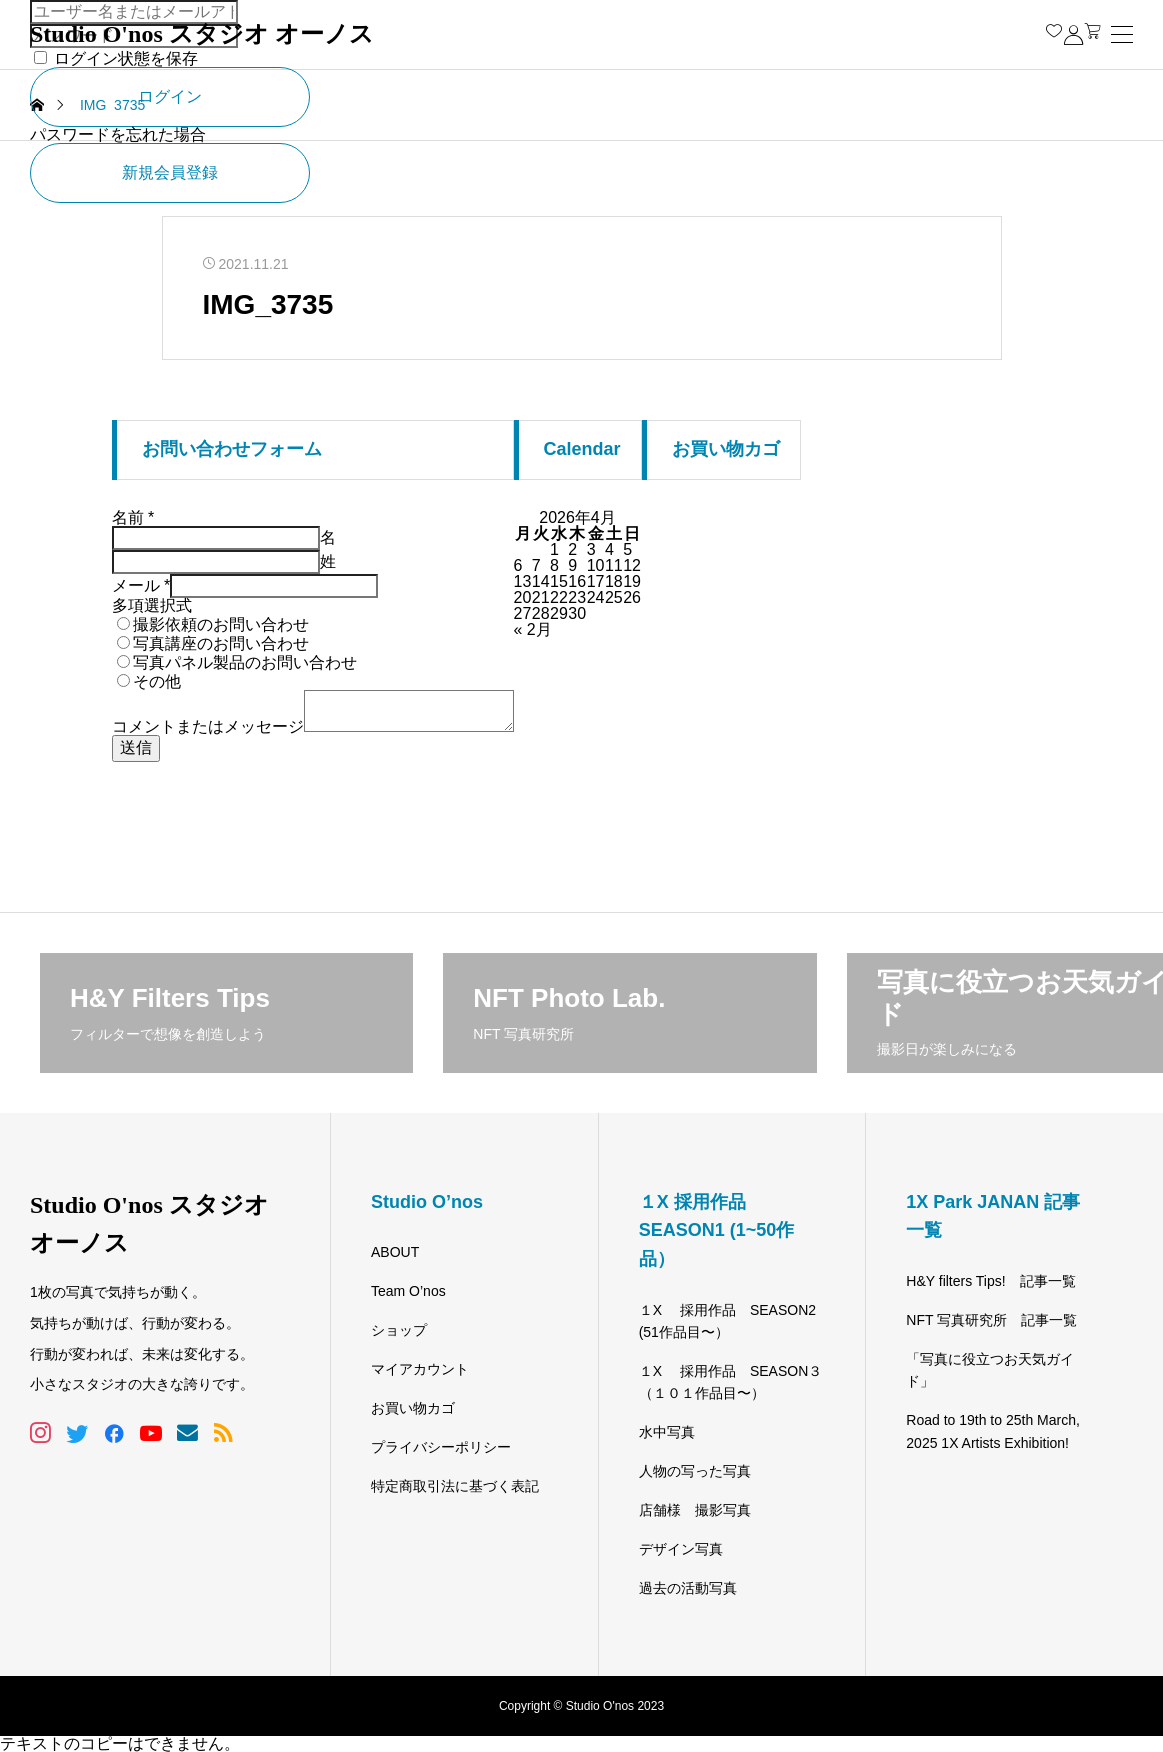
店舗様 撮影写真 (695, 1510)
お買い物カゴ (413, 1408)
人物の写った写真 (695, 1471)
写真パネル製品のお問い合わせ (245, 662)
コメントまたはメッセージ (208, 726)
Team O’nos (408, 1291)
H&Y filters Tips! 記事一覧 (990, 1281)
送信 (136, 747)
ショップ (399, 1330)
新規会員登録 (170, 172)
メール (141, 585)
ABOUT (395, 1252)
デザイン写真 (681, 1549)
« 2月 (533, 629)
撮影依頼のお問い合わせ (221, 624)
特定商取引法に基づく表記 (455, 1486)
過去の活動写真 (688, 1588)
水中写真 (667, 1432)
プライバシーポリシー (441, 1447)
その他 (157, 681)
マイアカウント (420, 1369)
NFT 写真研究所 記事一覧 (991, 1320)
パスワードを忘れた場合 (118, 134)
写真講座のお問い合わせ (221, 643)
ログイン (170, 96)
